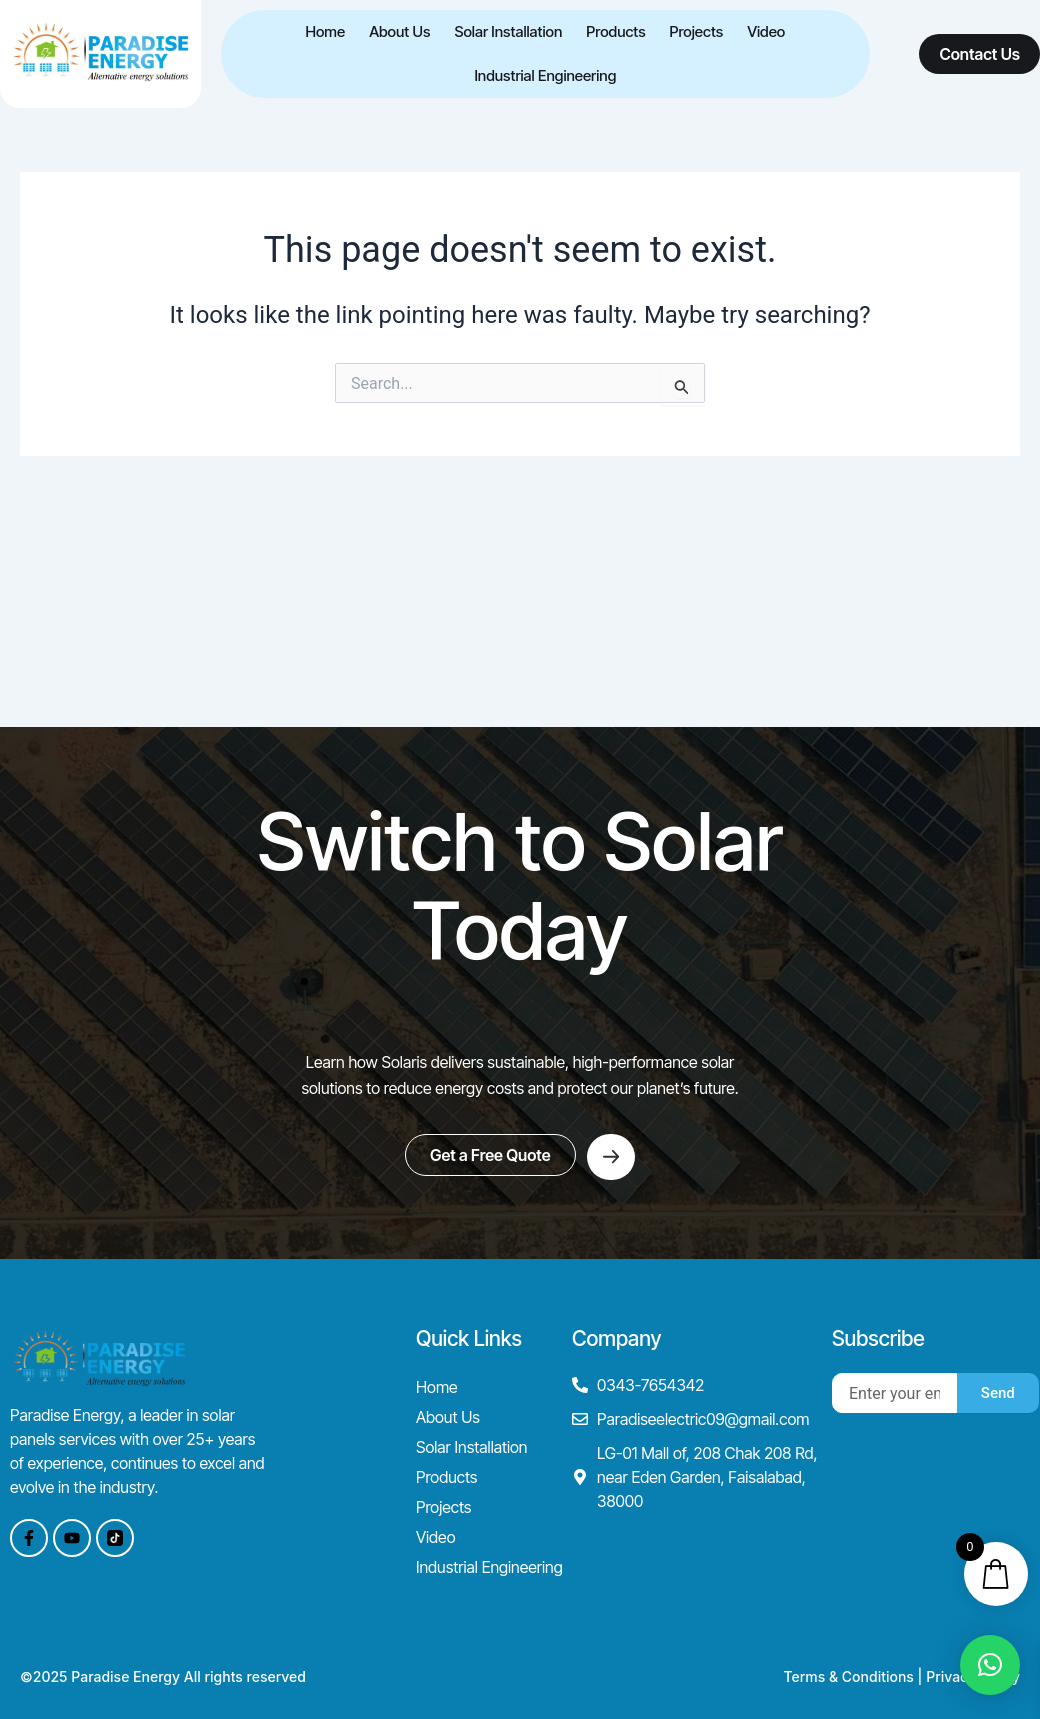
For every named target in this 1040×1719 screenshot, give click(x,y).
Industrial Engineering (545, 75)
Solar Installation (508, 31)
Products (615, 31)
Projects (697, 31)
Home (325, 31)
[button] (990, 1665)
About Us (399, 31)
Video (766, 31)
